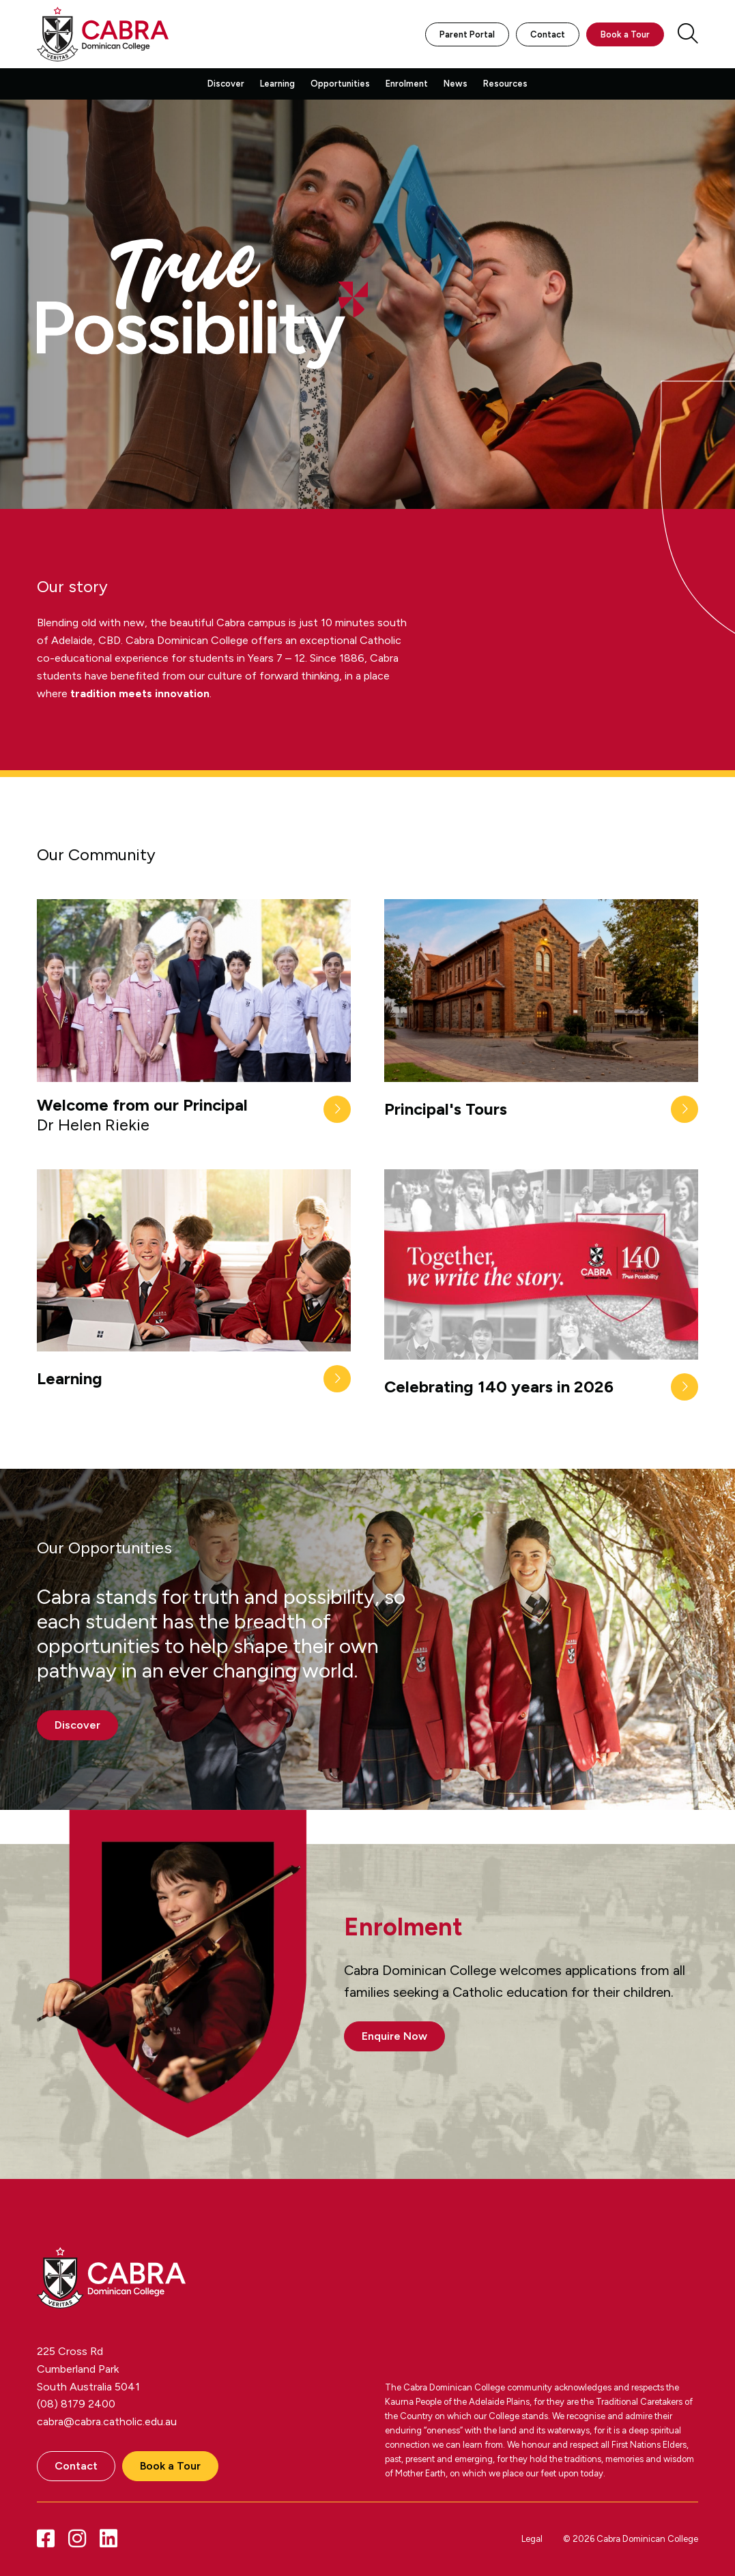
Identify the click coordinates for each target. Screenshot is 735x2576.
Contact (547, 34)
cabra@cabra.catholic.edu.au (107, 2421)
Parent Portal (467, 34)
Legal (532, 2539)
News (455, 83)
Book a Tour (625, 34)
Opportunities (340, 83)
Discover (225, 83)
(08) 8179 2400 (76, 2403)
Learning (277, 83)
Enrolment (407, 83)
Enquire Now (394, 2036)
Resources (505, 83)
